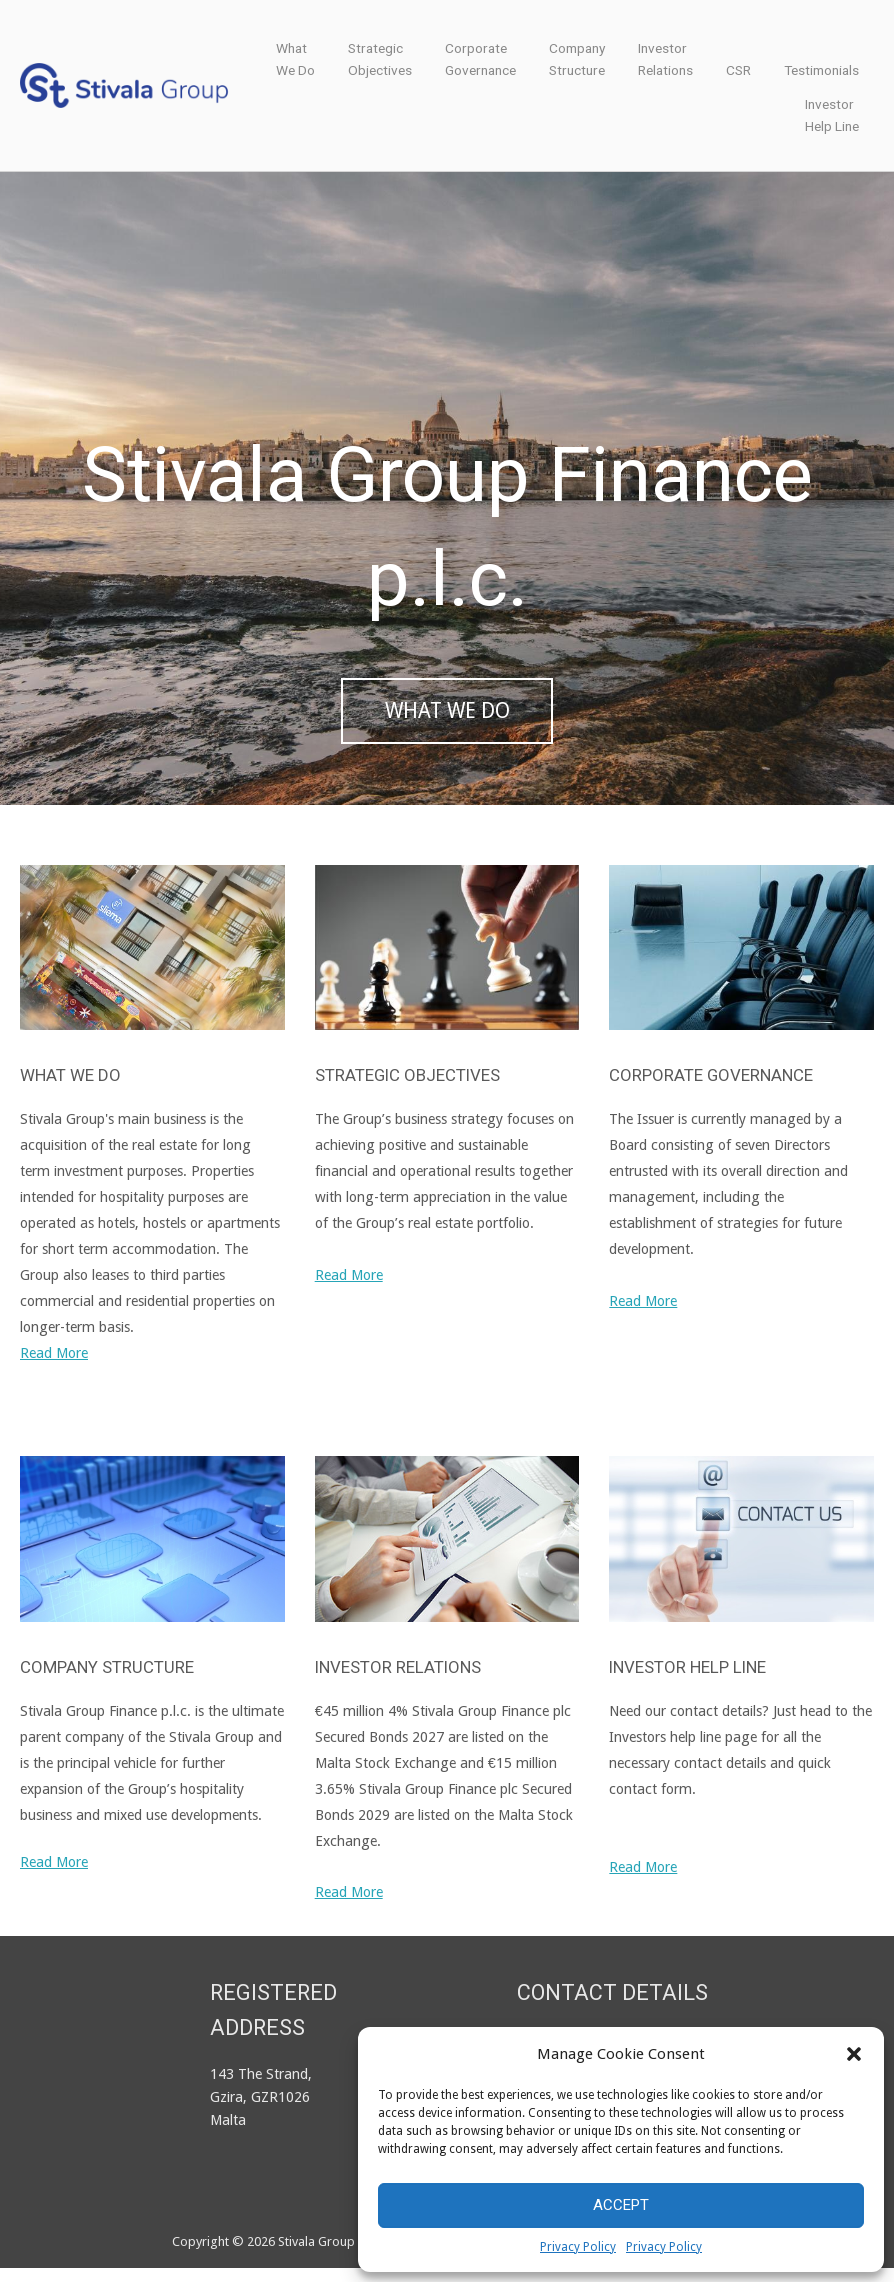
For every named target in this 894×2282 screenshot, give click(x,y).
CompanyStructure (577, 59)
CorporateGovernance (480, 59)
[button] (854, 2054)
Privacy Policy (578, 2247)
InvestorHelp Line (832, 115)
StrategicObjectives (380, 59)
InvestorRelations (665, 59)
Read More (54, 1367)
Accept (621, 2205)
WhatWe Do (295, 59)
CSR (738, 70)
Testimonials (821, 70)
